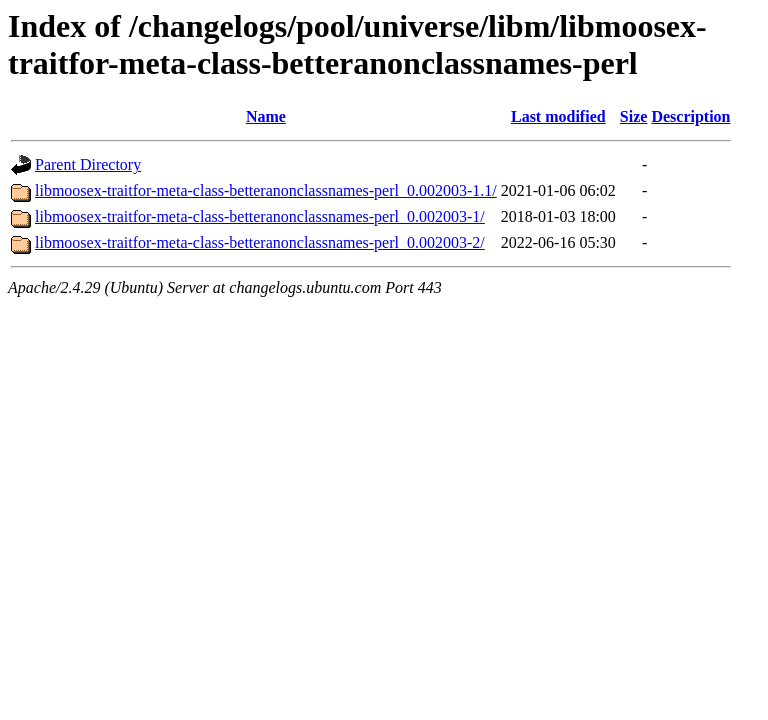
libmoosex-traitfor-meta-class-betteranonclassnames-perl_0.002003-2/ (260, 242)
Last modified (558, 116)
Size (634, 116)
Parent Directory (88, 164)
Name (266, 116)
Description (690, 116)
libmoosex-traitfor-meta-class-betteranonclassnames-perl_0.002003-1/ (260, 216)
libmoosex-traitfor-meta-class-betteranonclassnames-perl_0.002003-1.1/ (266, 190)
